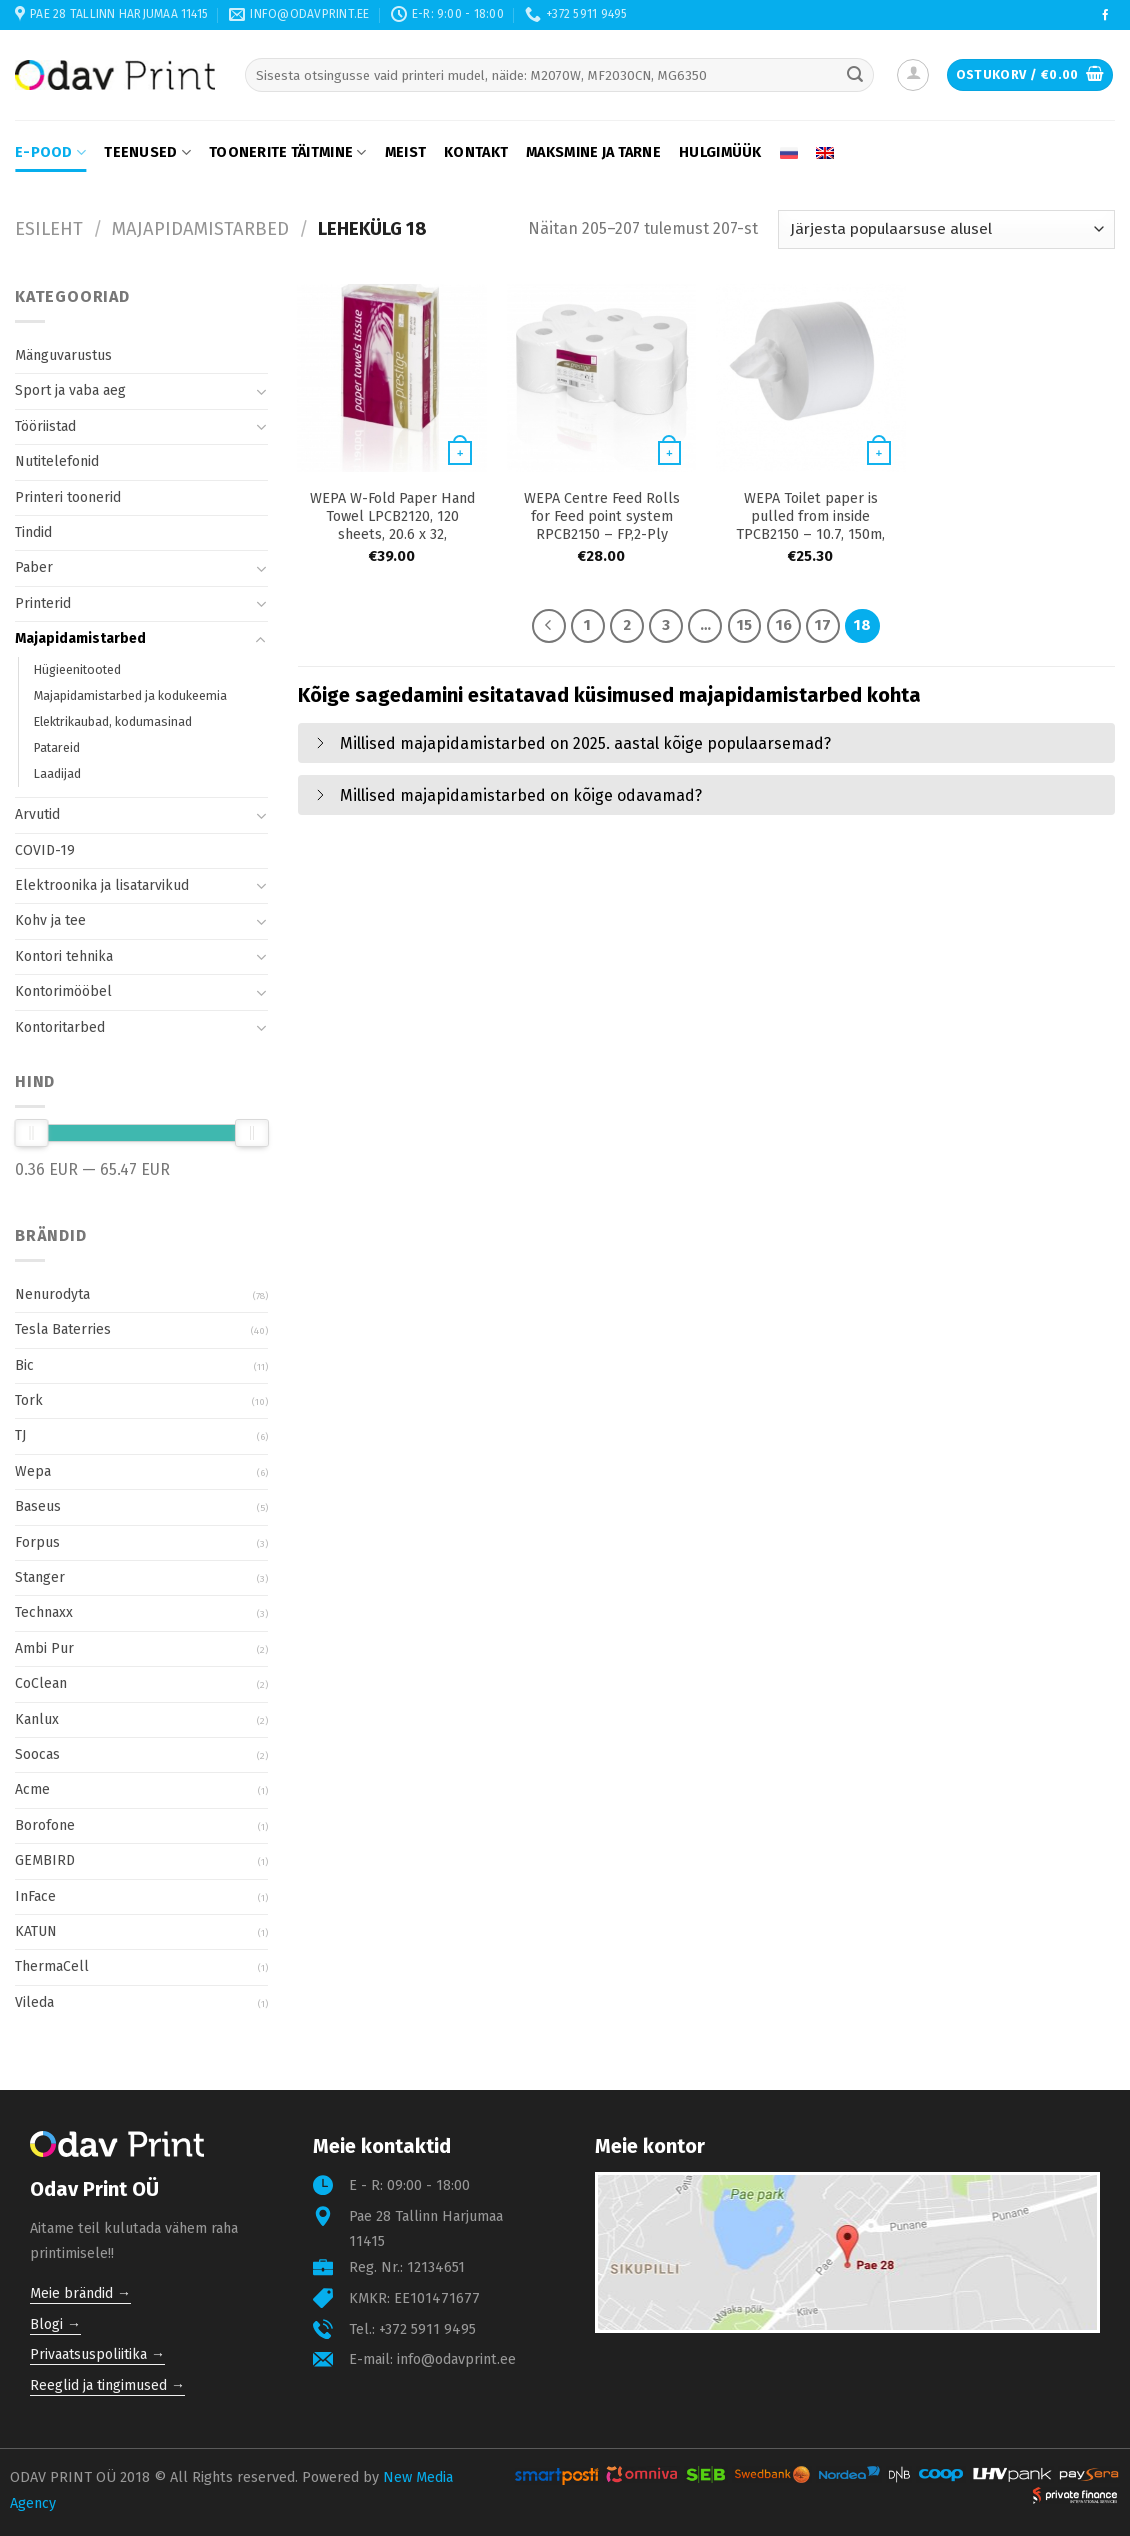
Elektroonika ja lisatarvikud (102, 885)
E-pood (50, 152)
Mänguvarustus (63, 355)
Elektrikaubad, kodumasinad (113, 721)
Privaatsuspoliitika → (97, 2354)
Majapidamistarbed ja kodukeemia (130, 695)
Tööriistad (45, 426)
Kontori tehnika (64, 956)
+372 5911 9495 (427, 2329)
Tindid (33, 532)
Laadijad (57, 773)
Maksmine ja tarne (593, 152)
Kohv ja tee (50, 920)
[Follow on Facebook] (1105, 16)
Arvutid (37, 814)
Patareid (57, 747)
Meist (405, 152)
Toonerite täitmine (288, 152)
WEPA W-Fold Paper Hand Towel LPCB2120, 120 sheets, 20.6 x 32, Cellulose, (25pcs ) (392, 525)
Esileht (49, 229)
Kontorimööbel (63, 991)
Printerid (43, 603)
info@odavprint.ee (456, 2359)
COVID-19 (45, 850)
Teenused (147, 152)
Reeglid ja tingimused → (107, 2385)
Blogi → (55, 2324)
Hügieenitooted (77, 669)
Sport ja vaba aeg (70, 390)
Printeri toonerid (68, 497)
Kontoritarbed (60, 1027)
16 (784, 625)
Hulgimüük (720, 152)
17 (823, 625)
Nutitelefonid (57, 461)
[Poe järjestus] (946, 229)
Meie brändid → (80, 2293)
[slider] (31, 1133)
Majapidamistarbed (200, 229)
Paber (34, 567)
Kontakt (476, 152)
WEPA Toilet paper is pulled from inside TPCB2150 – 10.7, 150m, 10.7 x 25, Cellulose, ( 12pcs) (810, 534)
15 (744, 625)
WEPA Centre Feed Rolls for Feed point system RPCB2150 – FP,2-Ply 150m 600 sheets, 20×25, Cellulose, (602, 534)
